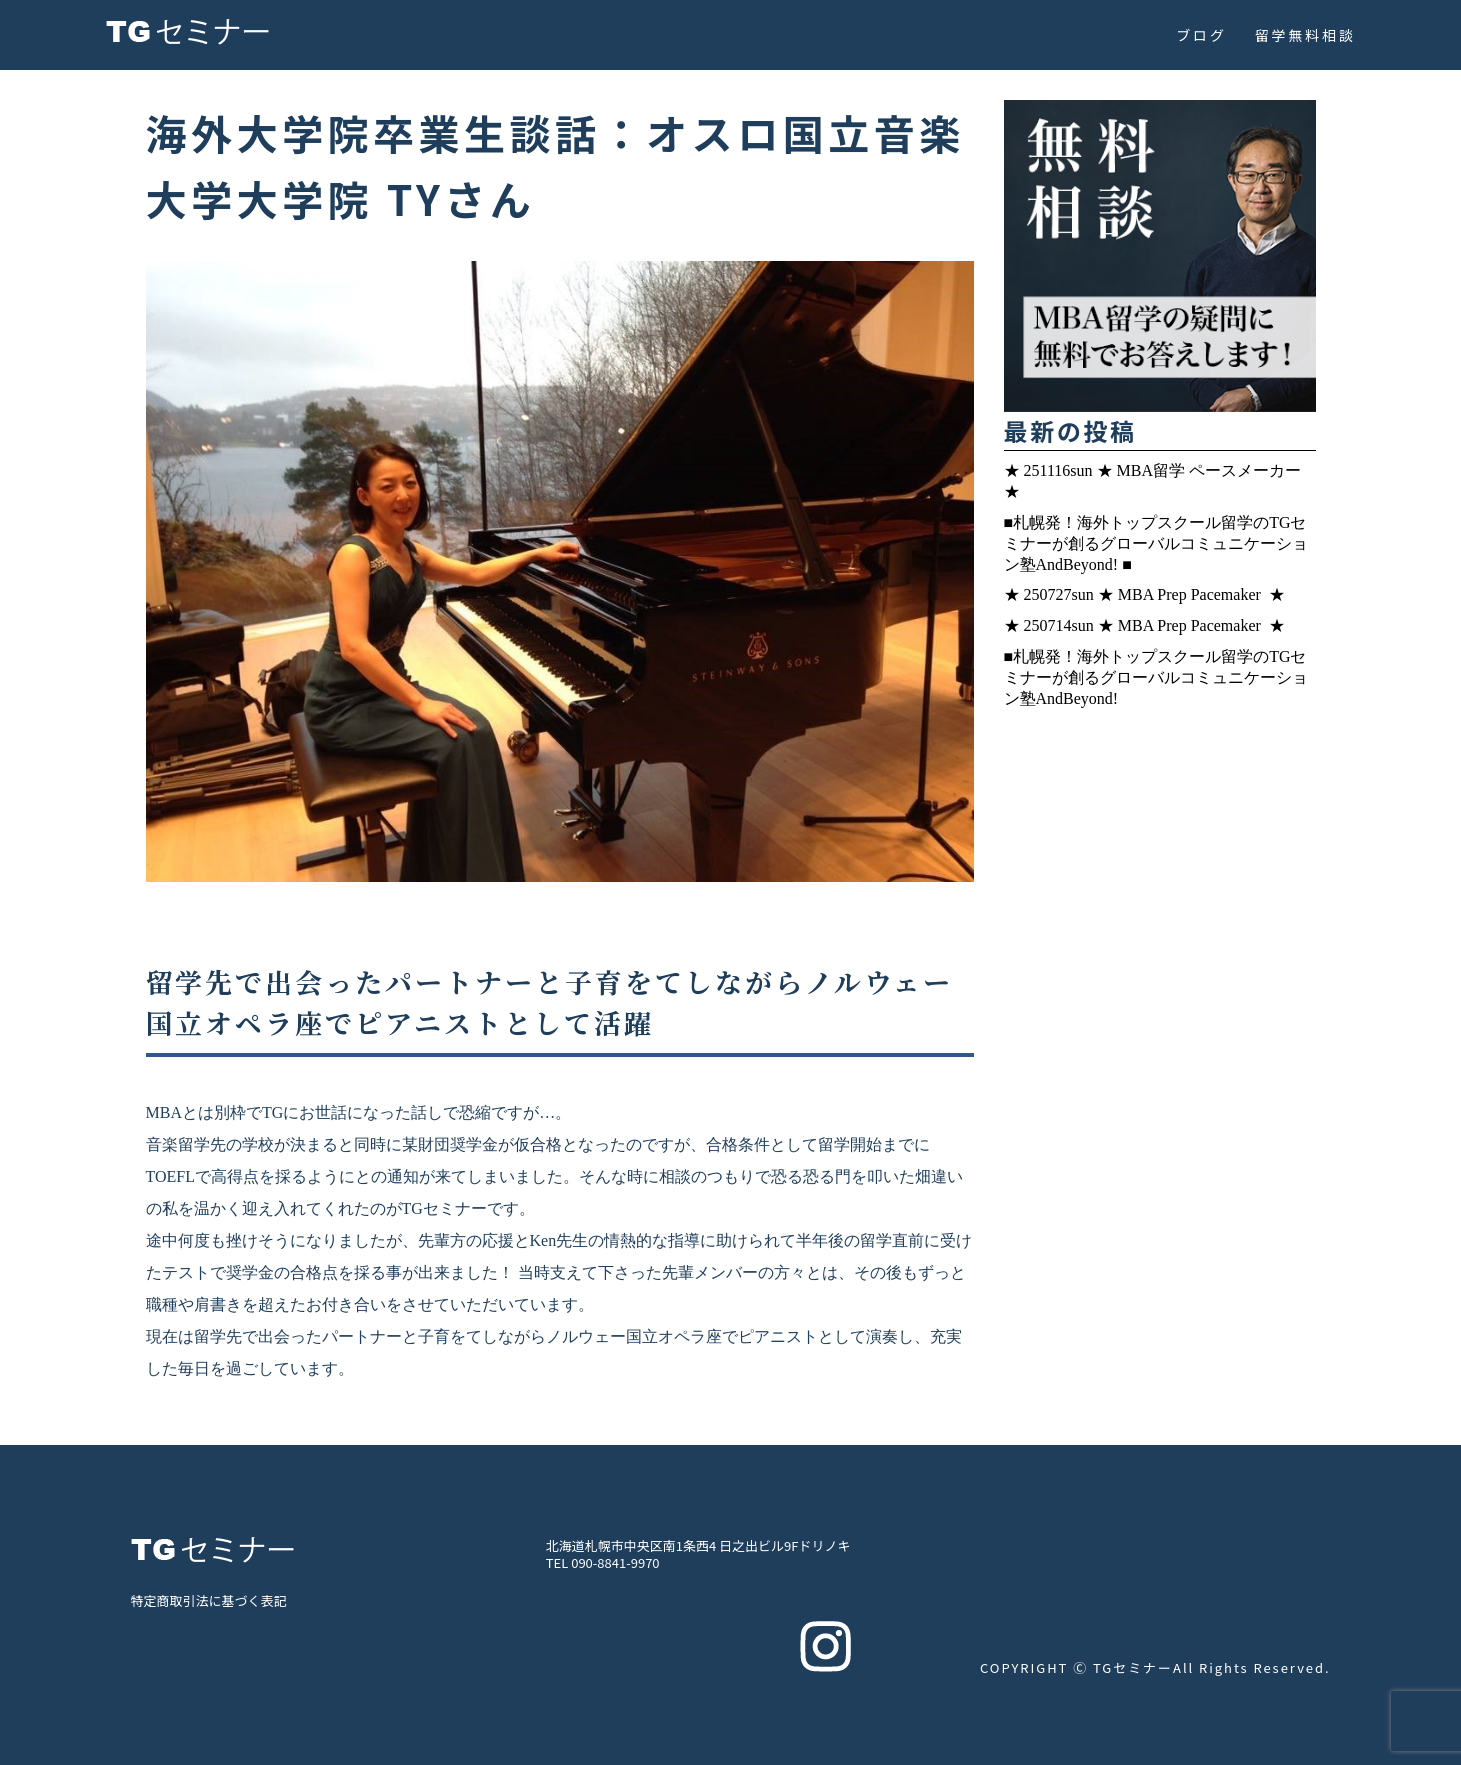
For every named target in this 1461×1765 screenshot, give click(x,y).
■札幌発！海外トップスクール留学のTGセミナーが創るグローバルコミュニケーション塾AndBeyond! (1156, 677)
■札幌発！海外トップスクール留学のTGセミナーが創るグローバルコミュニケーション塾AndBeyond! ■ (1156, 543)
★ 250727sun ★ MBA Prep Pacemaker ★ (1146, 594)
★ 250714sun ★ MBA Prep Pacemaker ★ (1146, 625)
